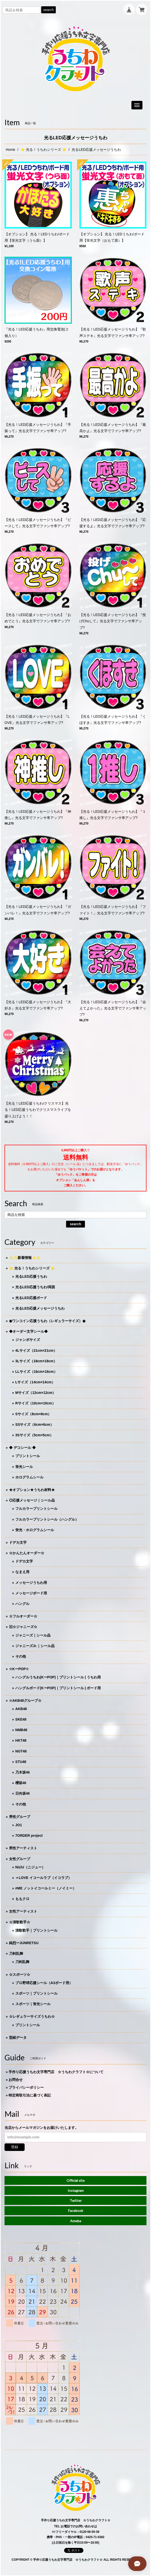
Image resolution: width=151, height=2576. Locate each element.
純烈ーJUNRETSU (23, 1943)
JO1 (18, 1825)
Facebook (75, 2210)
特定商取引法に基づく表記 (30, 2095)
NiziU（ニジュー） (30, 1867)
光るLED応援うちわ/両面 (35, 1287)
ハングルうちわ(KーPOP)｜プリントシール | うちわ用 (58, 1677)
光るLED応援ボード (31, 1298)
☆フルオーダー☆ (23, 1616)
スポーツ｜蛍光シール (33, 2004)
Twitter (76, 2200)
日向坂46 (22, 1793)
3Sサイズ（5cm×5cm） (34, 1435)
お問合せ (16, 2080)
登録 (14, 2147)
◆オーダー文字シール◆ (28, 1331)
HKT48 (20, 1740)
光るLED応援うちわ (31, 1276)
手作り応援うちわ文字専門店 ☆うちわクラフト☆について (56, 2072)
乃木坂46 (22, 1772)
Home (10, 150)
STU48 (20, 1762)
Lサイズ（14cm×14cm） (35, 1382)
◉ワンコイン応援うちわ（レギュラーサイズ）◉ (47, 1321)
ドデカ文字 (18, 1542)
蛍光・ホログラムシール (34, 1530)
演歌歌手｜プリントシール (36, 1930)
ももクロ (22, 1899)
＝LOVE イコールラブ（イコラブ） (43, 1878)
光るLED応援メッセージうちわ (40, 1308)
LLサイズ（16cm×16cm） (36, 1372)
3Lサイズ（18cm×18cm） (36, 1361)
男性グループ (19, 1817)
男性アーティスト (23, 1848)
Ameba (75, 2221)
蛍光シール (24, 1467)
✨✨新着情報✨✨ (24, 1258)
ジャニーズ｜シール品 (33, 1635)
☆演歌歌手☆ (19, 1922)
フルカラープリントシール (36, 1509)
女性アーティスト (23, 1911)
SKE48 (20, 1719)
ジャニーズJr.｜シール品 (35, 1646)
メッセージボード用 (31, 1593)
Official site (76, 2180)
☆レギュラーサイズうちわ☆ (32, 2016)
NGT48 (21, 1751)
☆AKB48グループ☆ (25, 1701)
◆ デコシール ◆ (22, 1448)
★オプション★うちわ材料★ (32, 1490)
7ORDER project (29, 1836)
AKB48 (21, 1709)
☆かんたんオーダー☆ (26, 1553)
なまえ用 (22, 1572)
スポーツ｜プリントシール (36, 1993)
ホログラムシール (29, 1477)
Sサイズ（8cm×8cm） (33, 1414)
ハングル (22, 1604)
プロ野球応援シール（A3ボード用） (44, 1983)
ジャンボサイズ (27, 1340)
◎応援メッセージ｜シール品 (32, 1500)
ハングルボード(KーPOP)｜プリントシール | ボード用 (58, 1688)
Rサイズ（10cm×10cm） (35, 1403)
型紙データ (18, 2038)
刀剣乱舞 (16, 1953)
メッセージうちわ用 (31, 1583)
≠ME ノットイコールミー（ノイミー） (45, 1888)
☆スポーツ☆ (19, 1975)
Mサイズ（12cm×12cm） (35, 1393)
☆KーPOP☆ (19, 1669)
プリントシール (27, 1456)
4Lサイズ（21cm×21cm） (36, 1350)
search (48, 10)
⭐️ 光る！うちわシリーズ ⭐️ (43, 150)
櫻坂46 (20, 1783)
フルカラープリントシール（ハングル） (47, 1519)
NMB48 (21, 1730)
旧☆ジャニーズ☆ (23, 1627)
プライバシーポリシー (26, 2087)
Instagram (76, 2190)
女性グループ (19, 1859)
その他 (20, 1656)
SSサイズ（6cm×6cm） (34, 1424)
